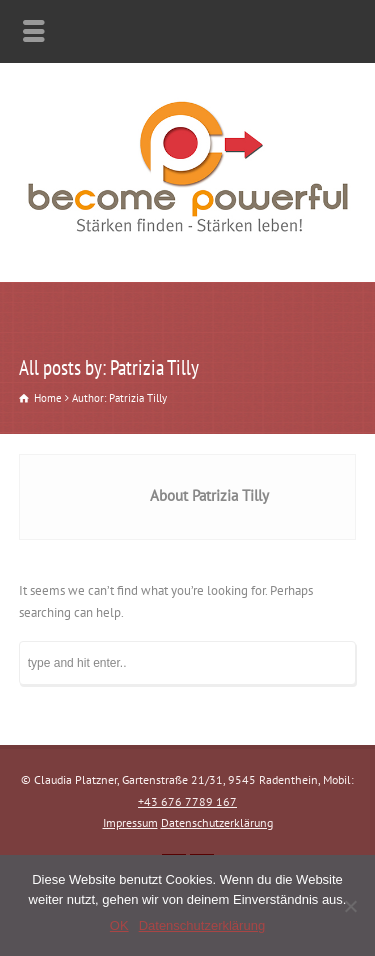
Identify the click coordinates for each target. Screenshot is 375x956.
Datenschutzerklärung (217, 822)
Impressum (130, 822)
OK (119, 925)
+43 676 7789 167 (187, 801)
